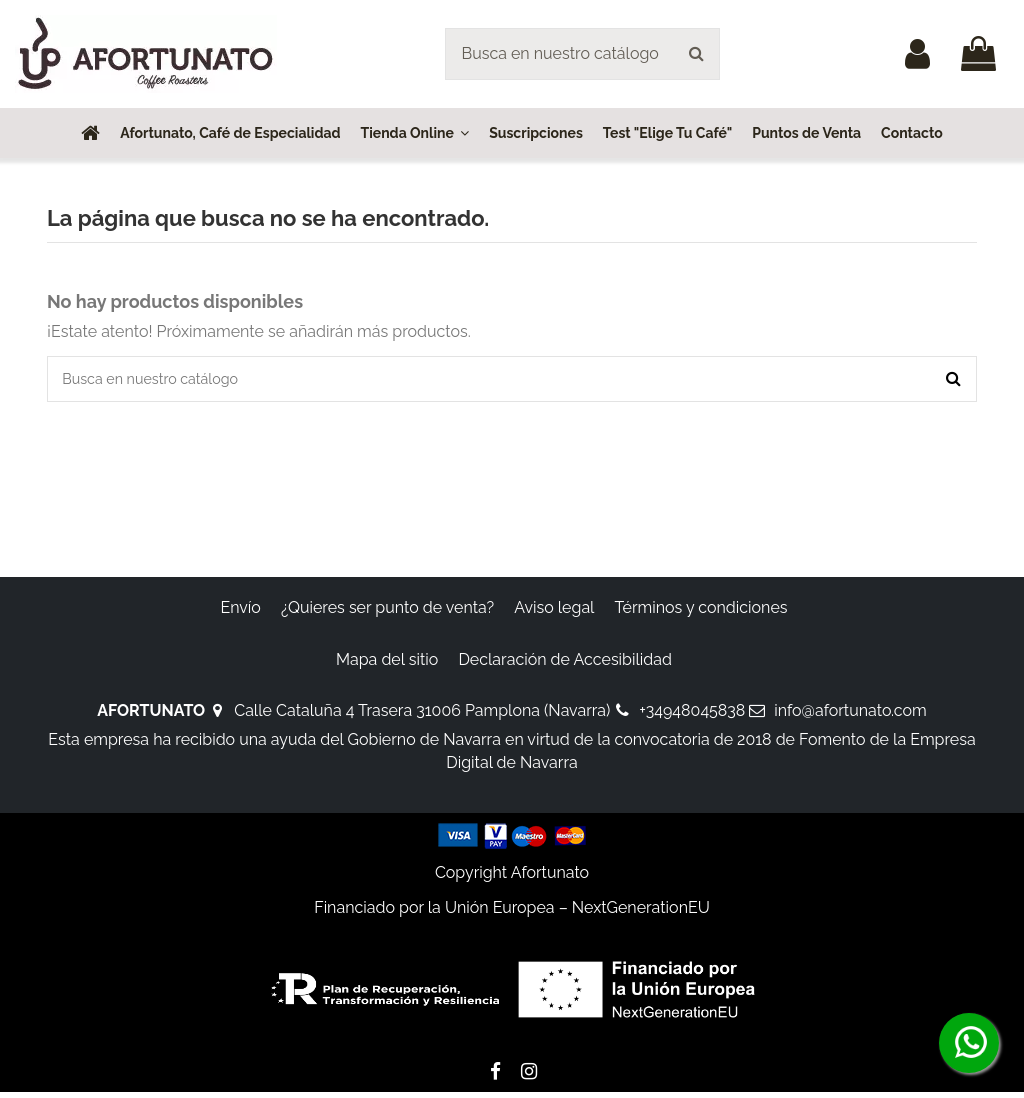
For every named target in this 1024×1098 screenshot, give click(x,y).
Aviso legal (554, 613)
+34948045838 (692, 716)
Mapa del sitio (387, 664)
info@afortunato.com (850, 716)
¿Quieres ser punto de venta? (387, 613)
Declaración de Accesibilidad (565, 664)
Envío (240, 613)
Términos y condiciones (701, 613)
